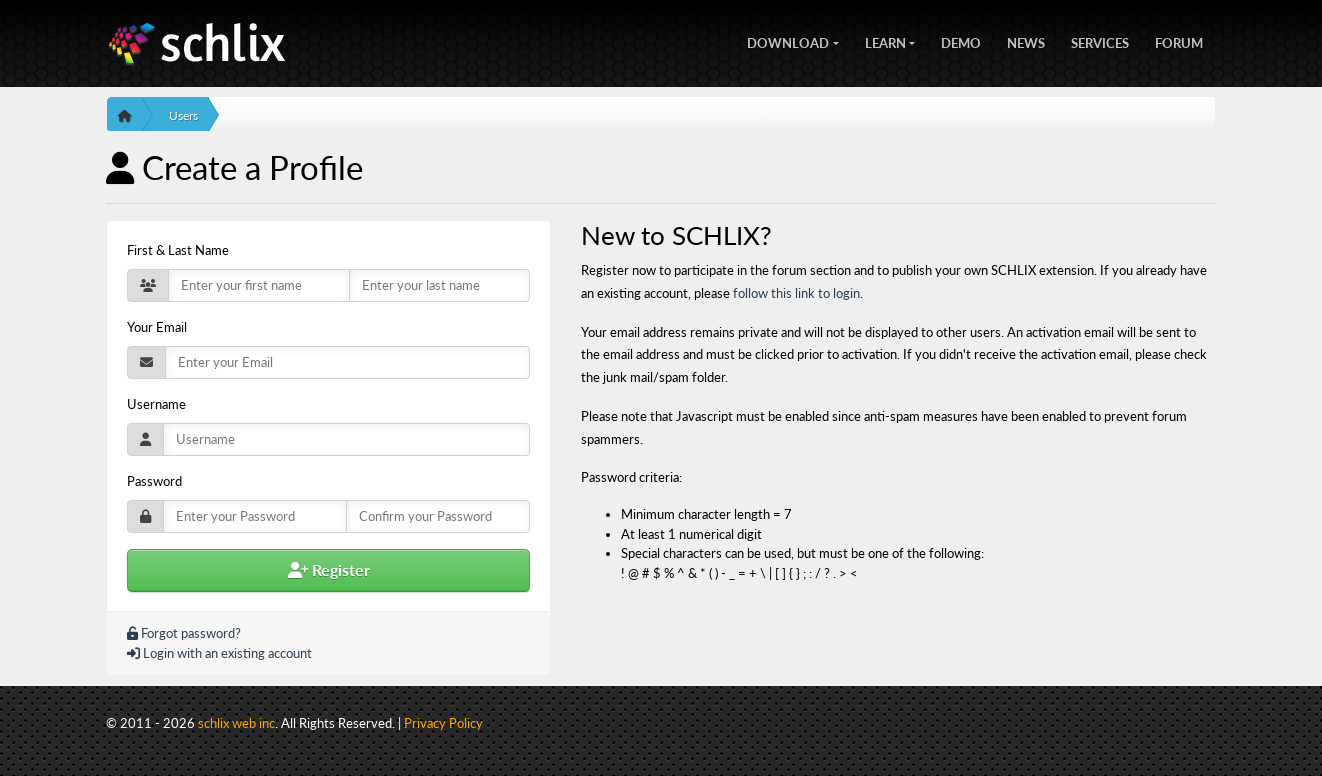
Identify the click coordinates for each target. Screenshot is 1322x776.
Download (788, 41)
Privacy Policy (443, 723)
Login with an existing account (219, 653)
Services (1100, 41)
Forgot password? (184, 633)
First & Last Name (178, 250)
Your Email (157, 327)
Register (329, 569)
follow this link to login (796, 293)
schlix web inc (236, 723)
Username (156, 404)
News (1026, 41)
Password (154, 481)
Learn (885, 41)
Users (183, 115)
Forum (1179, 41)
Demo (961, 41)
